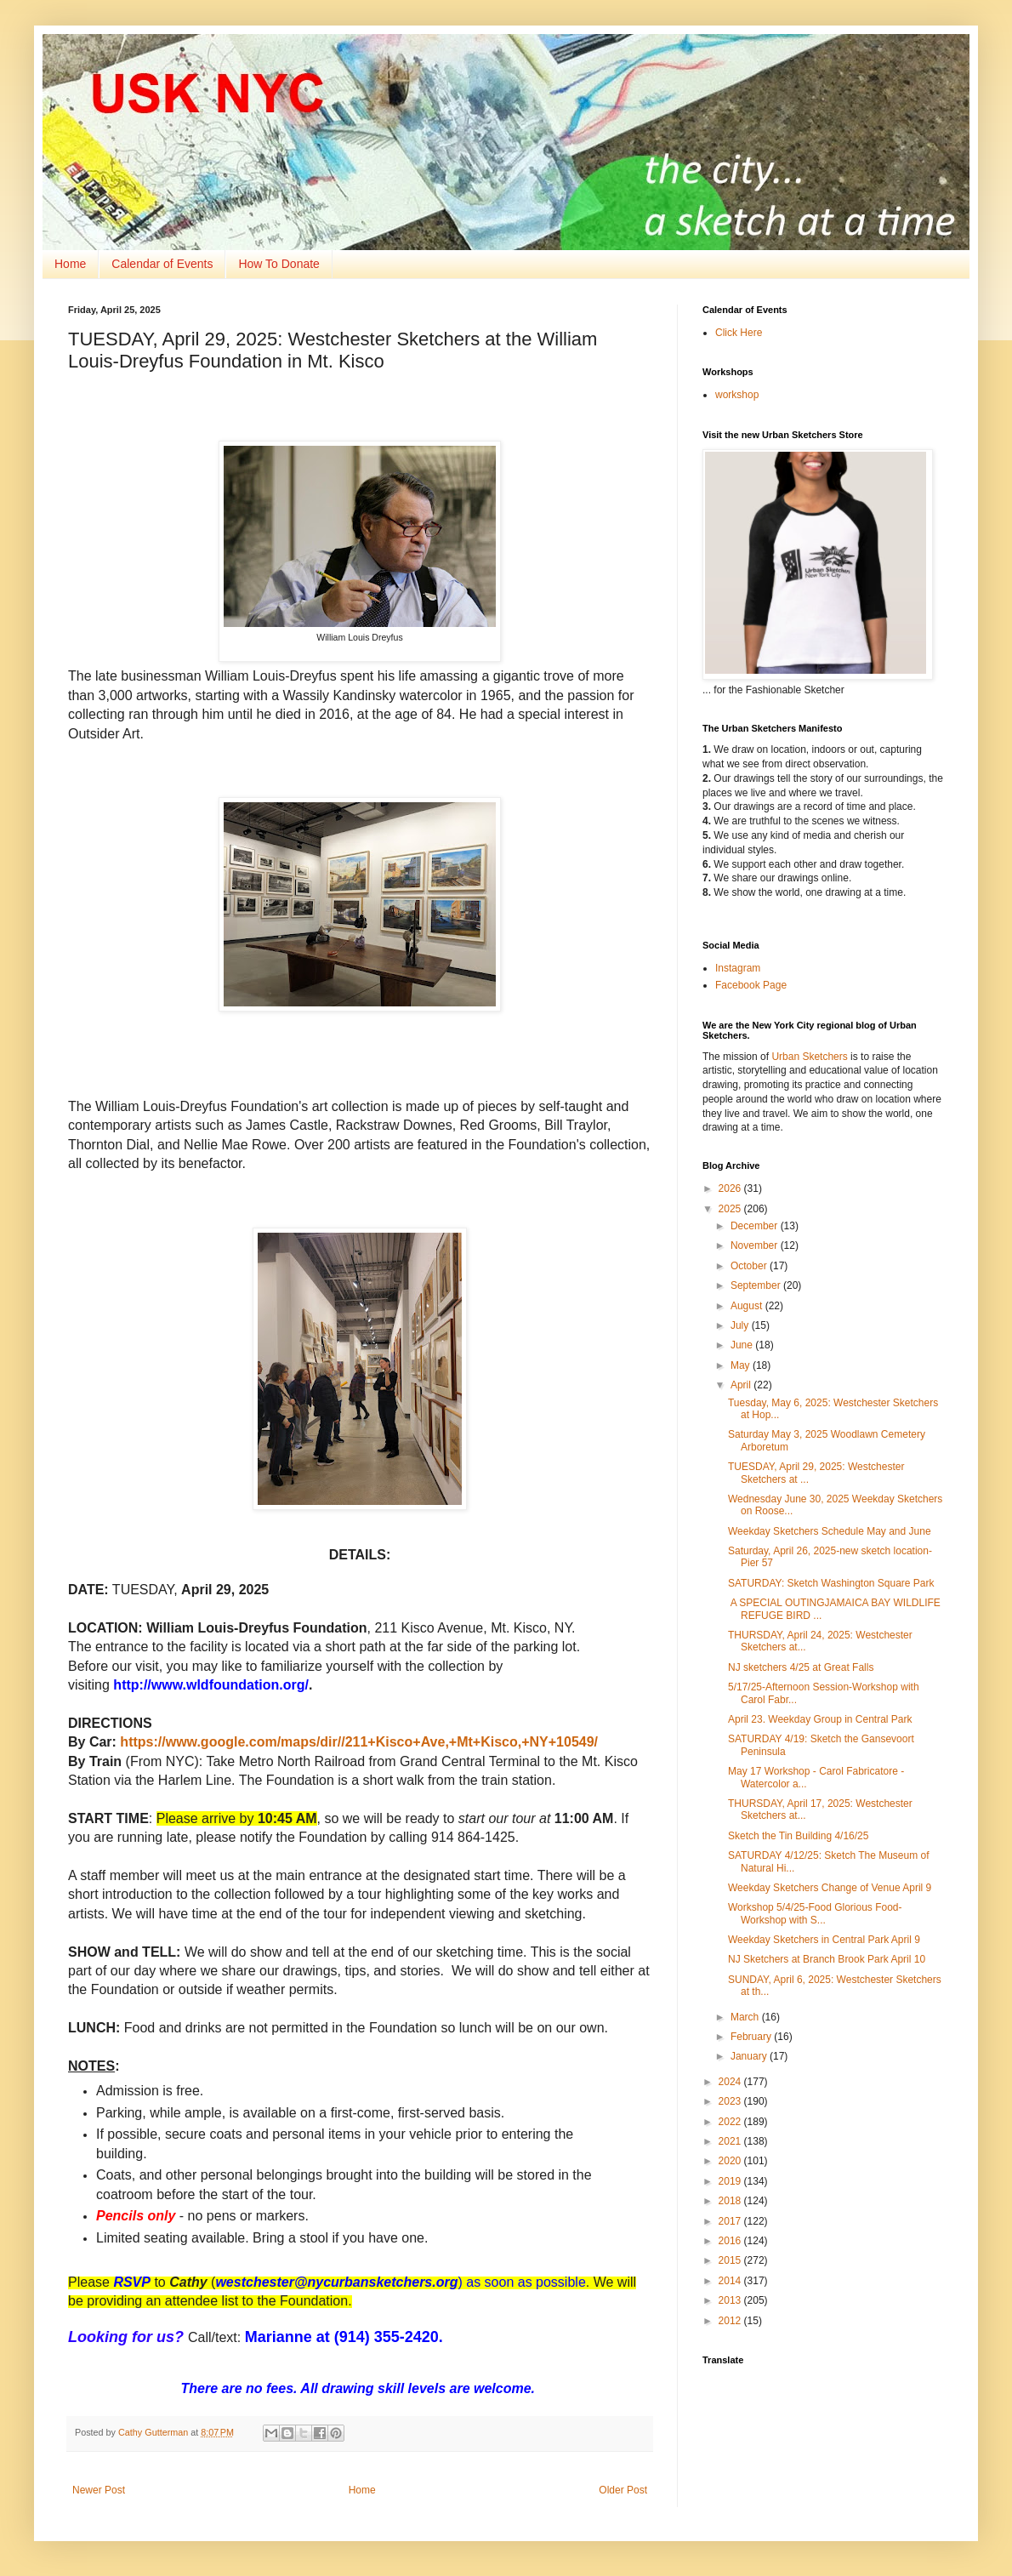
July (741, 1325)
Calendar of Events (162, 264)
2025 (731, 1209)
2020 (731, 2161)
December (756, 1226)
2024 (731, 2082)
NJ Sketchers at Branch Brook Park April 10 (826, 1959)
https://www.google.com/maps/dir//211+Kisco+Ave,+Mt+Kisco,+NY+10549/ (359, 1742)
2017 (731, 2221)
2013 (731, 2300)
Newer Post (98, 2490)
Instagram (737, 968)
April (742, 1385)
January (750, 2056)
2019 (731, 2181)
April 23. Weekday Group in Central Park (820, 1719)
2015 (731, 2260)
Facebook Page (751, 985)
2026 (731, 1188)
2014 (731, 2281)
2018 (731, 2201)
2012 (731, 2321)
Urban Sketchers (809, 1057)
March (746, 2017)
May (742, 1365)
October (750, 1266)
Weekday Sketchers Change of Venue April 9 (829, 1888)
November (756, 1245)
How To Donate (278, 264)
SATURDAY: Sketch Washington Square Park (831, 1583)
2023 (731, 2101)
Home (70, 264)
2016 (731, 2241)
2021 (731, 2141)
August (748, 1306)
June (743, 1345)
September (757, 1285)
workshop (737, 395)
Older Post (623, 2490)
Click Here (738, 333)
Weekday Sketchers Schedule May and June (829, 1531)
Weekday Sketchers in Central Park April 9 (824, 1940)
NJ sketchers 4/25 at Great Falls (800, 1667)
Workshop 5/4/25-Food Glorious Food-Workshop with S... (815, 1913)
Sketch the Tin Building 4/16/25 (798, 1836)
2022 (731, 2122)
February (752, 2037)
